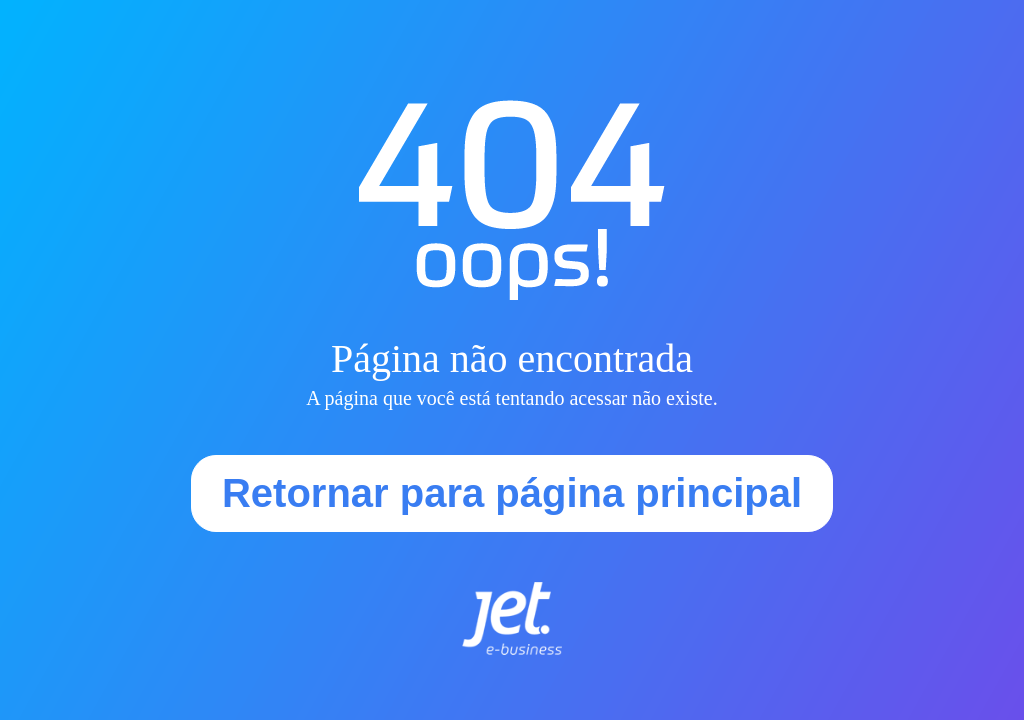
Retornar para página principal (512, 493)
